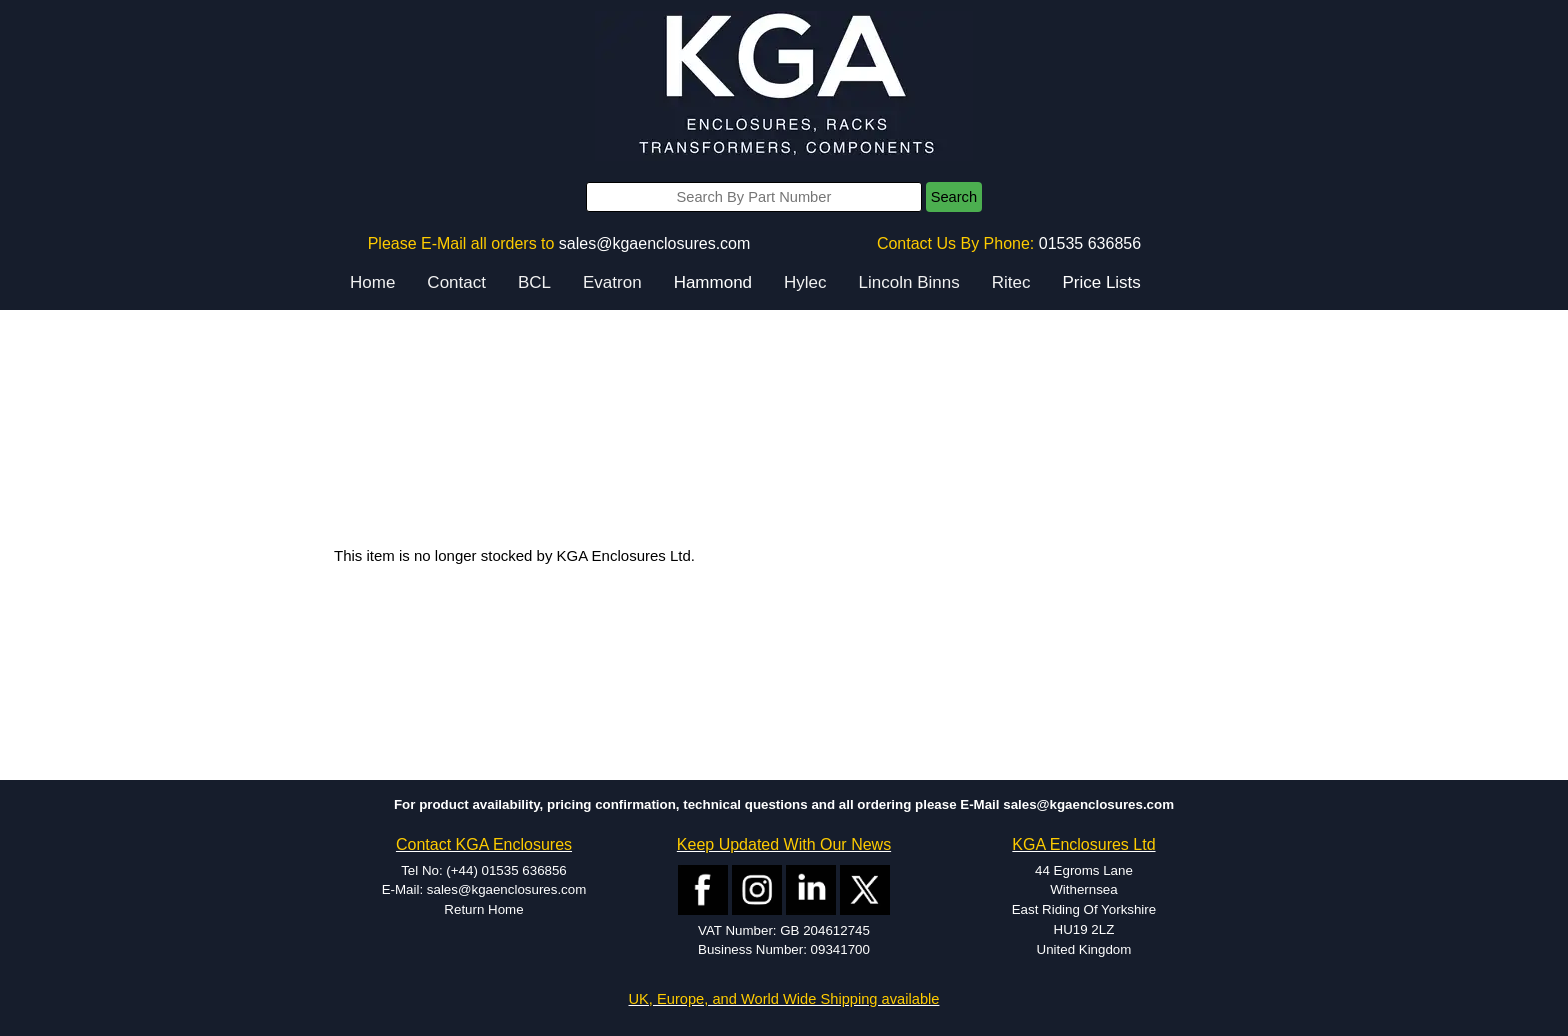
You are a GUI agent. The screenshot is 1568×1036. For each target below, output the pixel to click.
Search (954, 197)
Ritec (1011, 282)
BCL (534, 282)
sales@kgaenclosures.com (654, 243)
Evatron (612, 282)
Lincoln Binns (909, 282)
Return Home (483, 909)
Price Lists (1101, 282)
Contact (456, 282)
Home (372, 282)
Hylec (805, 282)
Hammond (713, 282)
